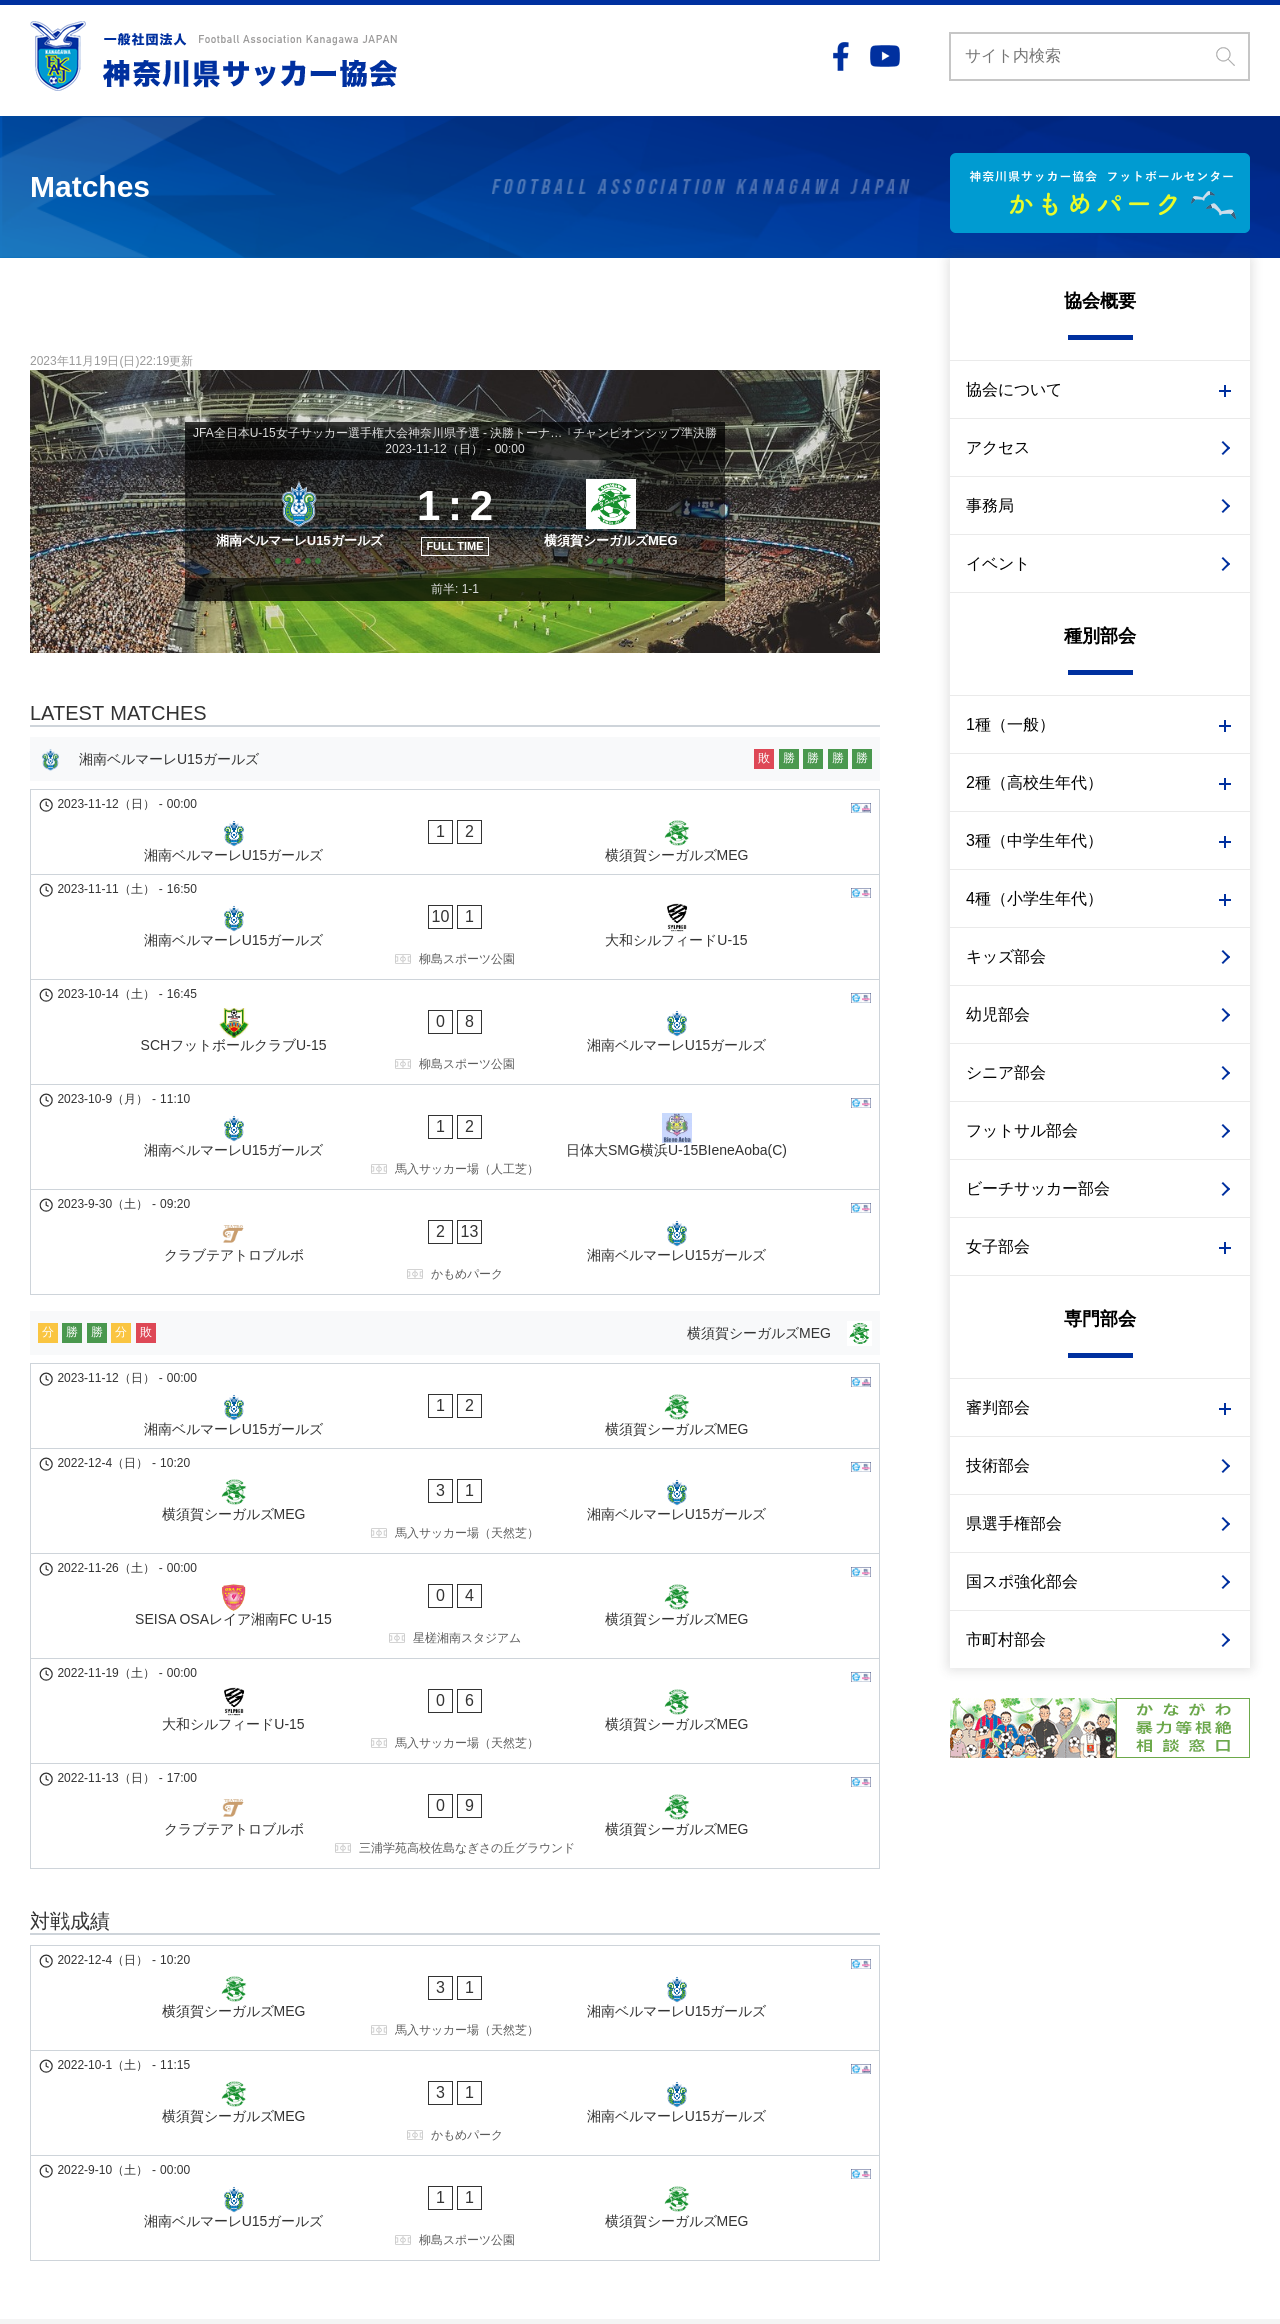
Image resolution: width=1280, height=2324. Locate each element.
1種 (41, 2020)
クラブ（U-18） (162, 2041)
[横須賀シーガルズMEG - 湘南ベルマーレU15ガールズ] (455, 1338)
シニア (157, 2146)
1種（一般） (1010, 724)
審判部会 (998, 1407)
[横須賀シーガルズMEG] (617, 550)
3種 (41, 2062)
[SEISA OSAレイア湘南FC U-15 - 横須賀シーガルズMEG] (455, 1405)
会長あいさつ (420, 2020)
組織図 (399, 2041)
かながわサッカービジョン (462, 2104)
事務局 (990, 505)
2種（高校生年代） (1034, 782)
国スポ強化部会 (1022, 1581)
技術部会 (998, 1465)
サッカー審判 (188, 2167)
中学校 (87, 2062)
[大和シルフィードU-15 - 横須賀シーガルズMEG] (455, 1472)
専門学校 (200, 2020)
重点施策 (406, 2125)
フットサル (231, 2146)
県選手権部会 (1014, 1523)
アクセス (998, 447)
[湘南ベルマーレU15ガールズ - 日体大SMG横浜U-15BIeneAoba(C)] (455, 1077)
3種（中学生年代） (1034, 840)
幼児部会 (998, 1014)
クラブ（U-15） (176, 2062)
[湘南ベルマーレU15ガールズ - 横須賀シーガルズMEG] (455, 884)
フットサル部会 (1022, 1130)
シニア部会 (1006, 1072)
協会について (1014, 389)
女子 (44, 2104)
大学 (140, 2020)
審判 (177, 2125)
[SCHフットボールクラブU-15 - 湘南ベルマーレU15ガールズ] (455, 1010)
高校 (80, 2041)
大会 (244, 2041)
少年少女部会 (108, 2083)
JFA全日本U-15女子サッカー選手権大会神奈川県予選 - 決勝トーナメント (379, 433)
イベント (998, 563)
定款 (392, 2062)
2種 (41, 2041)
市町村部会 (1006, 1639)
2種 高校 (139, 2104)
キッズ (51, 2146)
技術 (131, 2125)
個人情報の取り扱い (1014, 2020)
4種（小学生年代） (1034, 898)
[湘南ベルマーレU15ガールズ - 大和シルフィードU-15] (455, 943)
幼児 (104, 2146)
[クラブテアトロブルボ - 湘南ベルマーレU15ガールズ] (455, 1144)
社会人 (87, 2020)
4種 (41, 2083)
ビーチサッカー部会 (1038, 1188)
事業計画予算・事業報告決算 (469, 2083)
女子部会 (998, 1246)
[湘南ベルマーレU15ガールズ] (292, 550)
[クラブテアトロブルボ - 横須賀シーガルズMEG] (455, 1539)
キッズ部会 (1006, 956)
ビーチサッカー (79, 2167)
